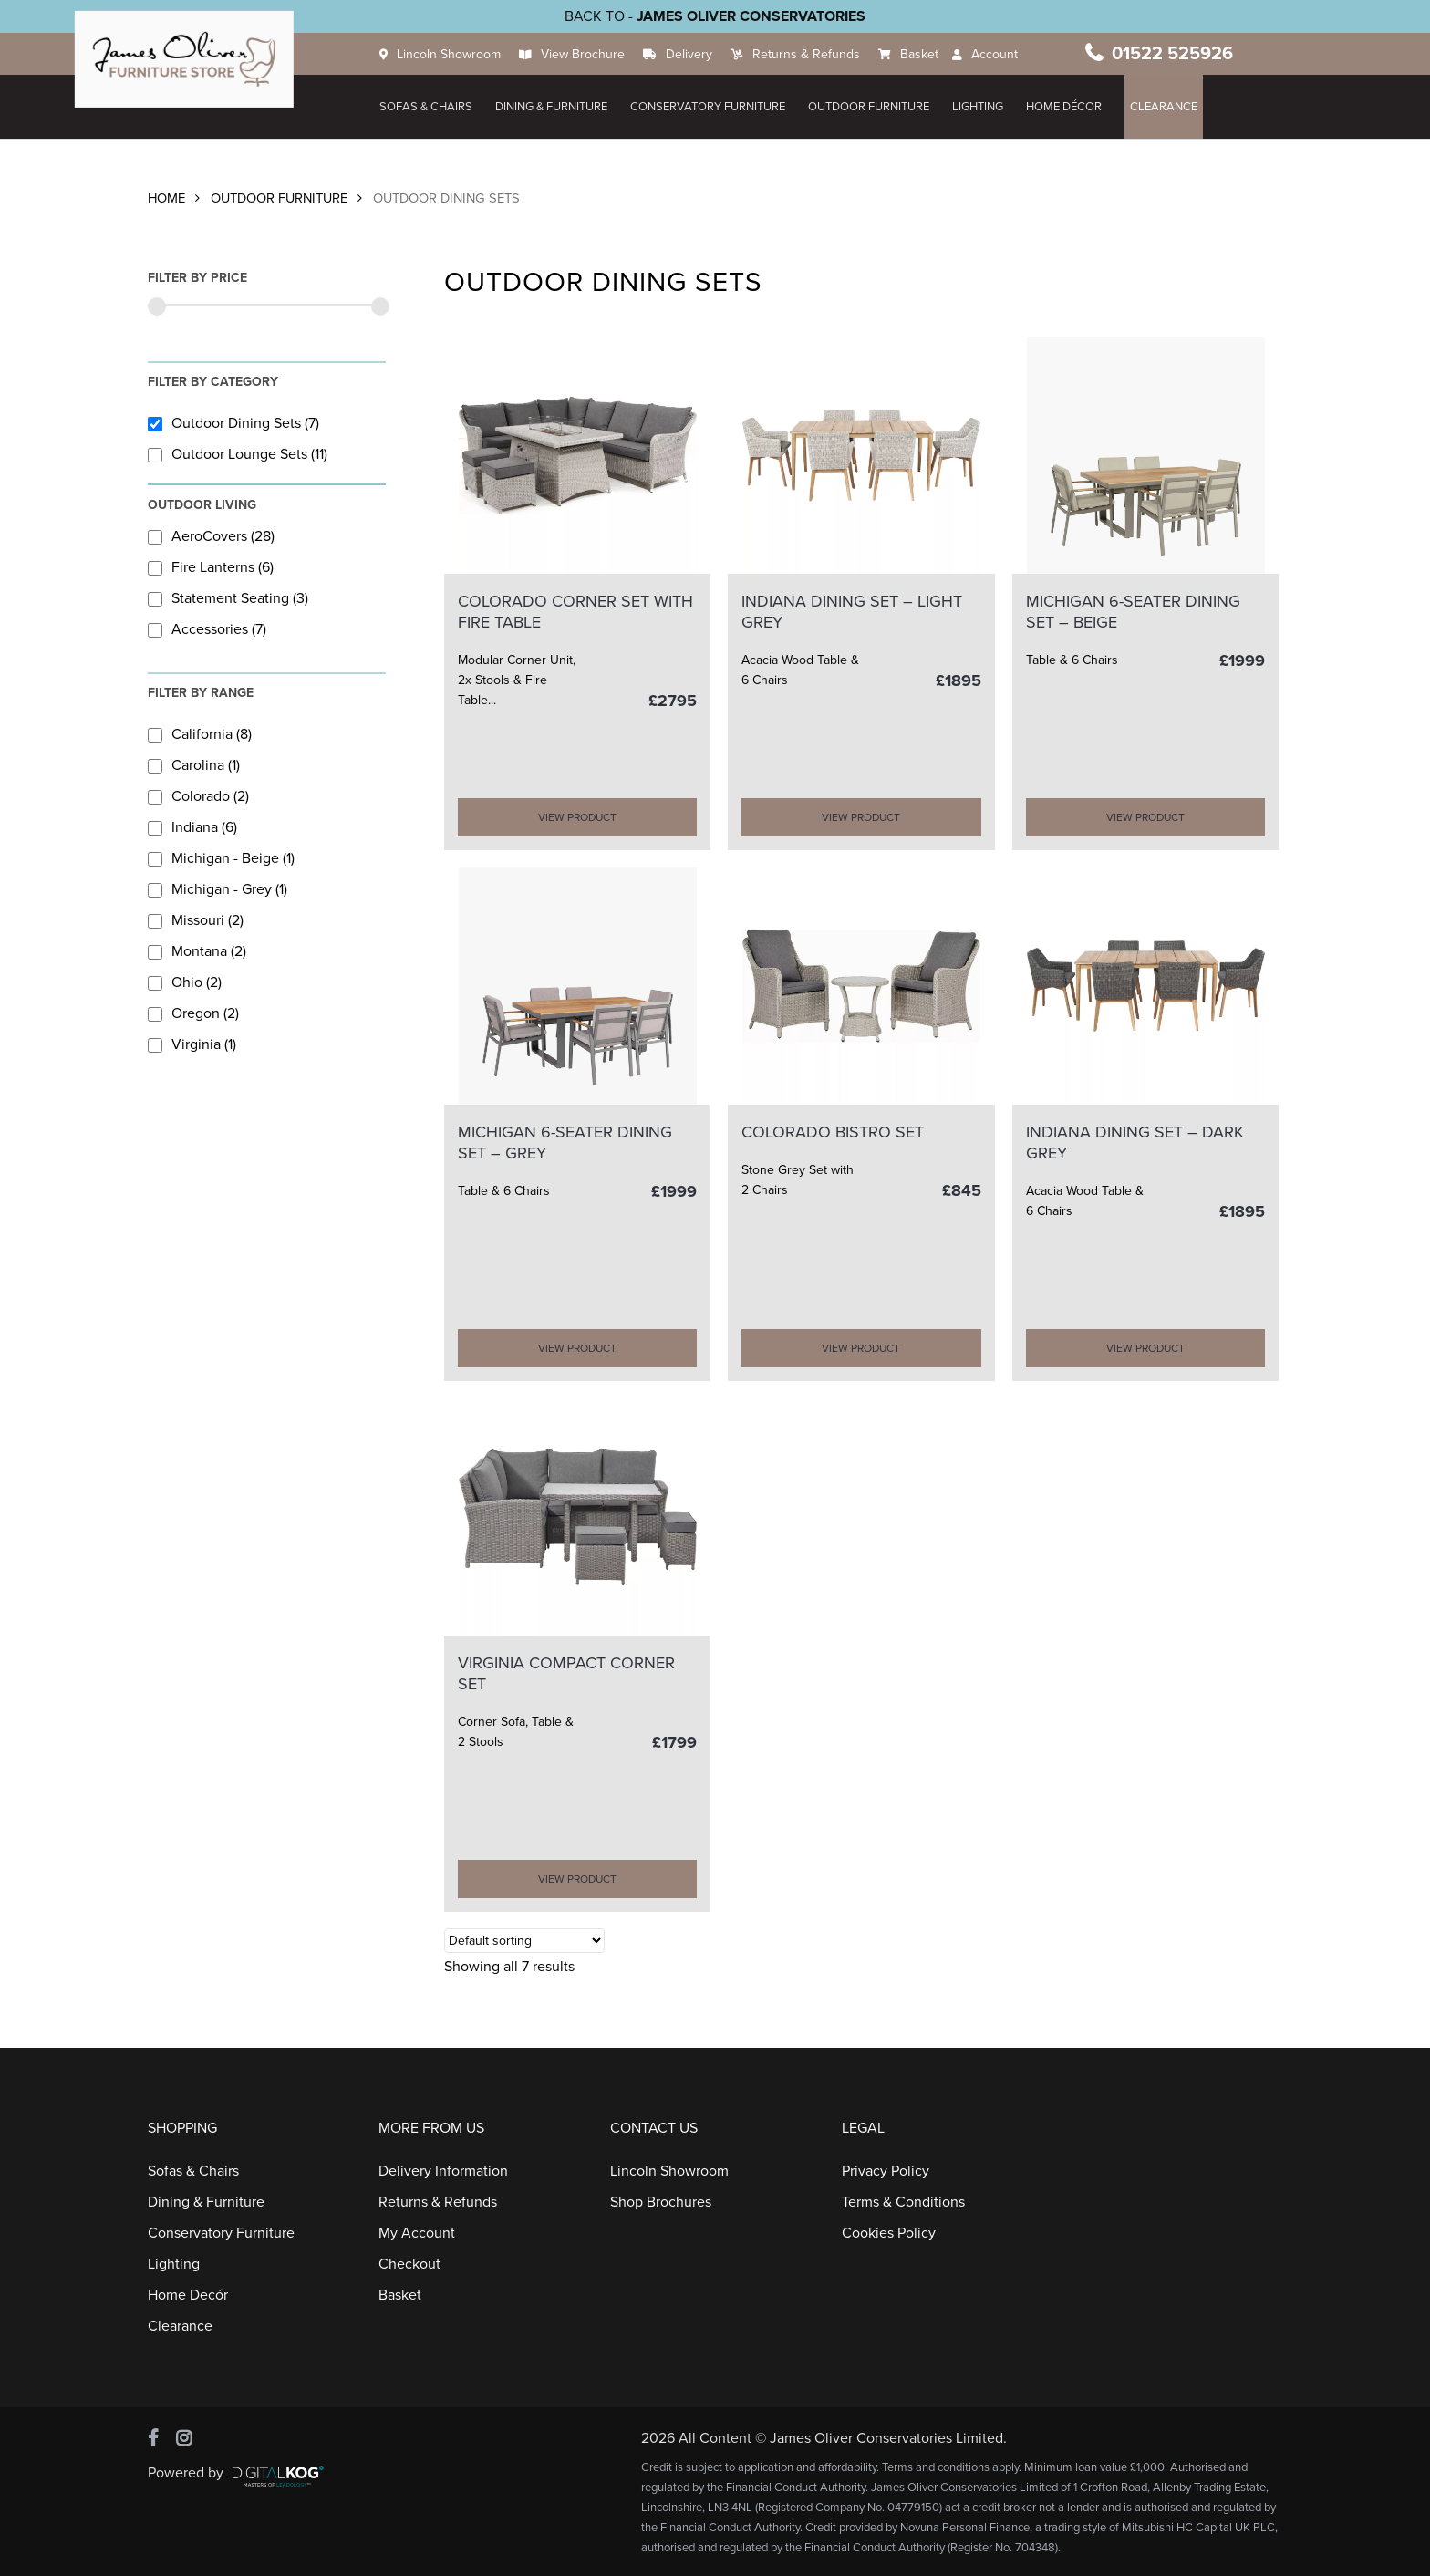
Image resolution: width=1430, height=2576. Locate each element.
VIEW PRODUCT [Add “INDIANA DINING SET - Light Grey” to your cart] (861, 817)
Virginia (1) (192, 1044)
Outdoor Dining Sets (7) (233, 423)
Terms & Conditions (903, 2202)
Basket (926, 54)
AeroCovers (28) (211, 536)
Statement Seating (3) (228, 598)
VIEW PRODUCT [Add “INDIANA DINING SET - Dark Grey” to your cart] (1145, 1348)
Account (1002, 54)
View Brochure (590, 54)
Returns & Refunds (813, 54)
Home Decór (188, 2295)
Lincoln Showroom (456, 54)
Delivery (696, 54)
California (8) (200, 734)
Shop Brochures (660, 2202)
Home (166, 198)
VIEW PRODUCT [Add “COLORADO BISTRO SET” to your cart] (861, 1348)
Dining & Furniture (559, 106)
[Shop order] (524, 1940)
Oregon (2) (193, 1013)
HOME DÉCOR (1071, 106)
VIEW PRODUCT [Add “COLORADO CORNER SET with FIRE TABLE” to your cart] (577, 817)
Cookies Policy (889, 2233)
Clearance (1171, 106)
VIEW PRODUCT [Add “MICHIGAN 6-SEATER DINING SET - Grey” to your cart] (577, 1348)
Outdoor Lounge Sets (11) (237, 454)
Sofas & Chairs (433, 106)
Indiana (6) (192, 827)
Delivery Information (443, 2171)
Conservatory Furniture (715, 106)
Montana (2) (197, 951)
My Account (416, 2233)
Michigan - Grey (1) (217, 889)
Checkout (409, 2264)
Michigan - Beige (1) (221, 858)
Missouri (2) (196, 920)
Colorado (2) (198, 796)
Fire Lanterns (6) (211, 567)
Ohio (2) (185, 982)
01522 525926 (1176, 54)
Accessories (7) (207, 629)
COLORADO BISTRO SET (832, 1132)
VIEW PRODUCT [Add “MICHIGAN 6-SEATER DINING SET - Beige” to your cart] (1145, 817)
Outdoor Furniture (876, 106)
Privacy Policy (885, 2171)
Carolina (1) (194, 765)
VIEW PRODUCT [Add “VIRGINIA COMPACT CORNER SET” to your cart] (577, 1879)
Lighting (984, 106)
